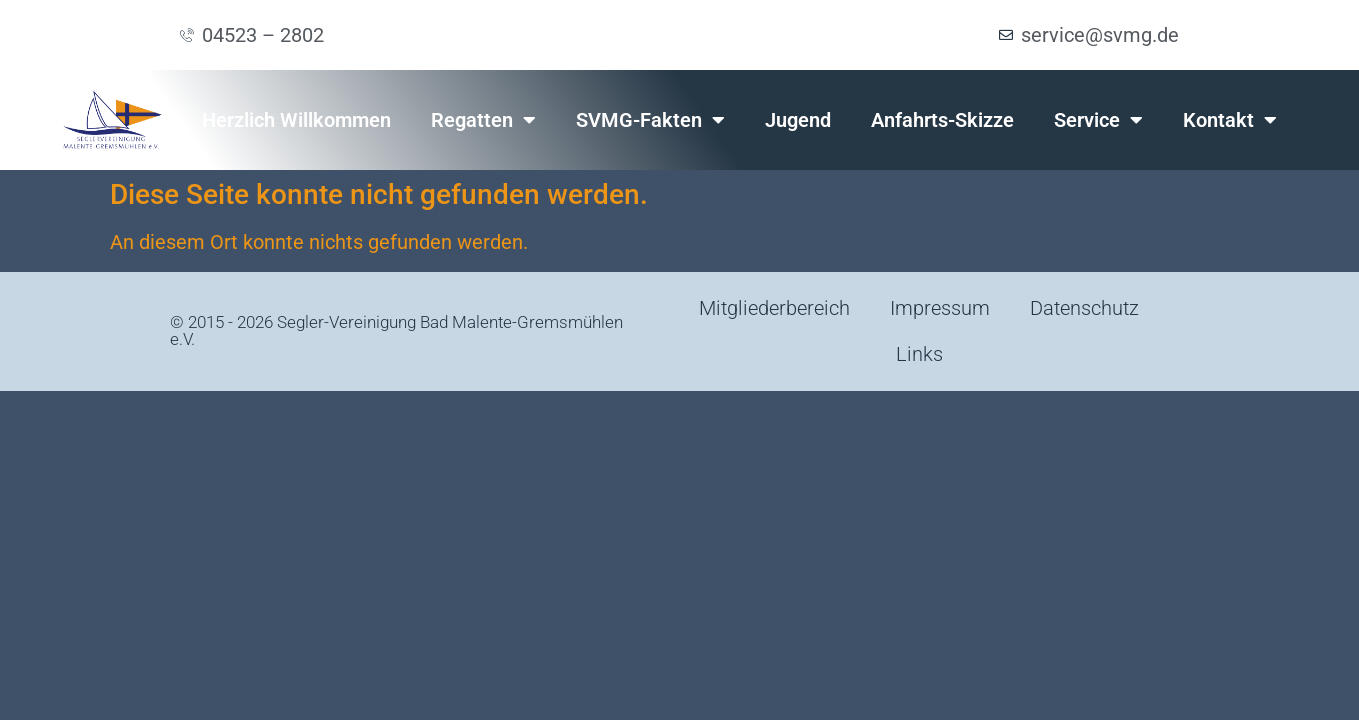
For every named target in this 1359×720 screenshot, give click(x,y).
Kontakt (1230, 120)
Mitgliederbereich (774, 308)
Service (1098, 120)
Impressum (940, 308)
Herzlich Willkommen (296, 120)
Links (919, 354)
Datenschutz (1084, 308)
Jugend (798, 120)
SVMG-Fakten (650, 120)
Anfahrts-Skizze (942, 120)
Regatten (483, 120)
